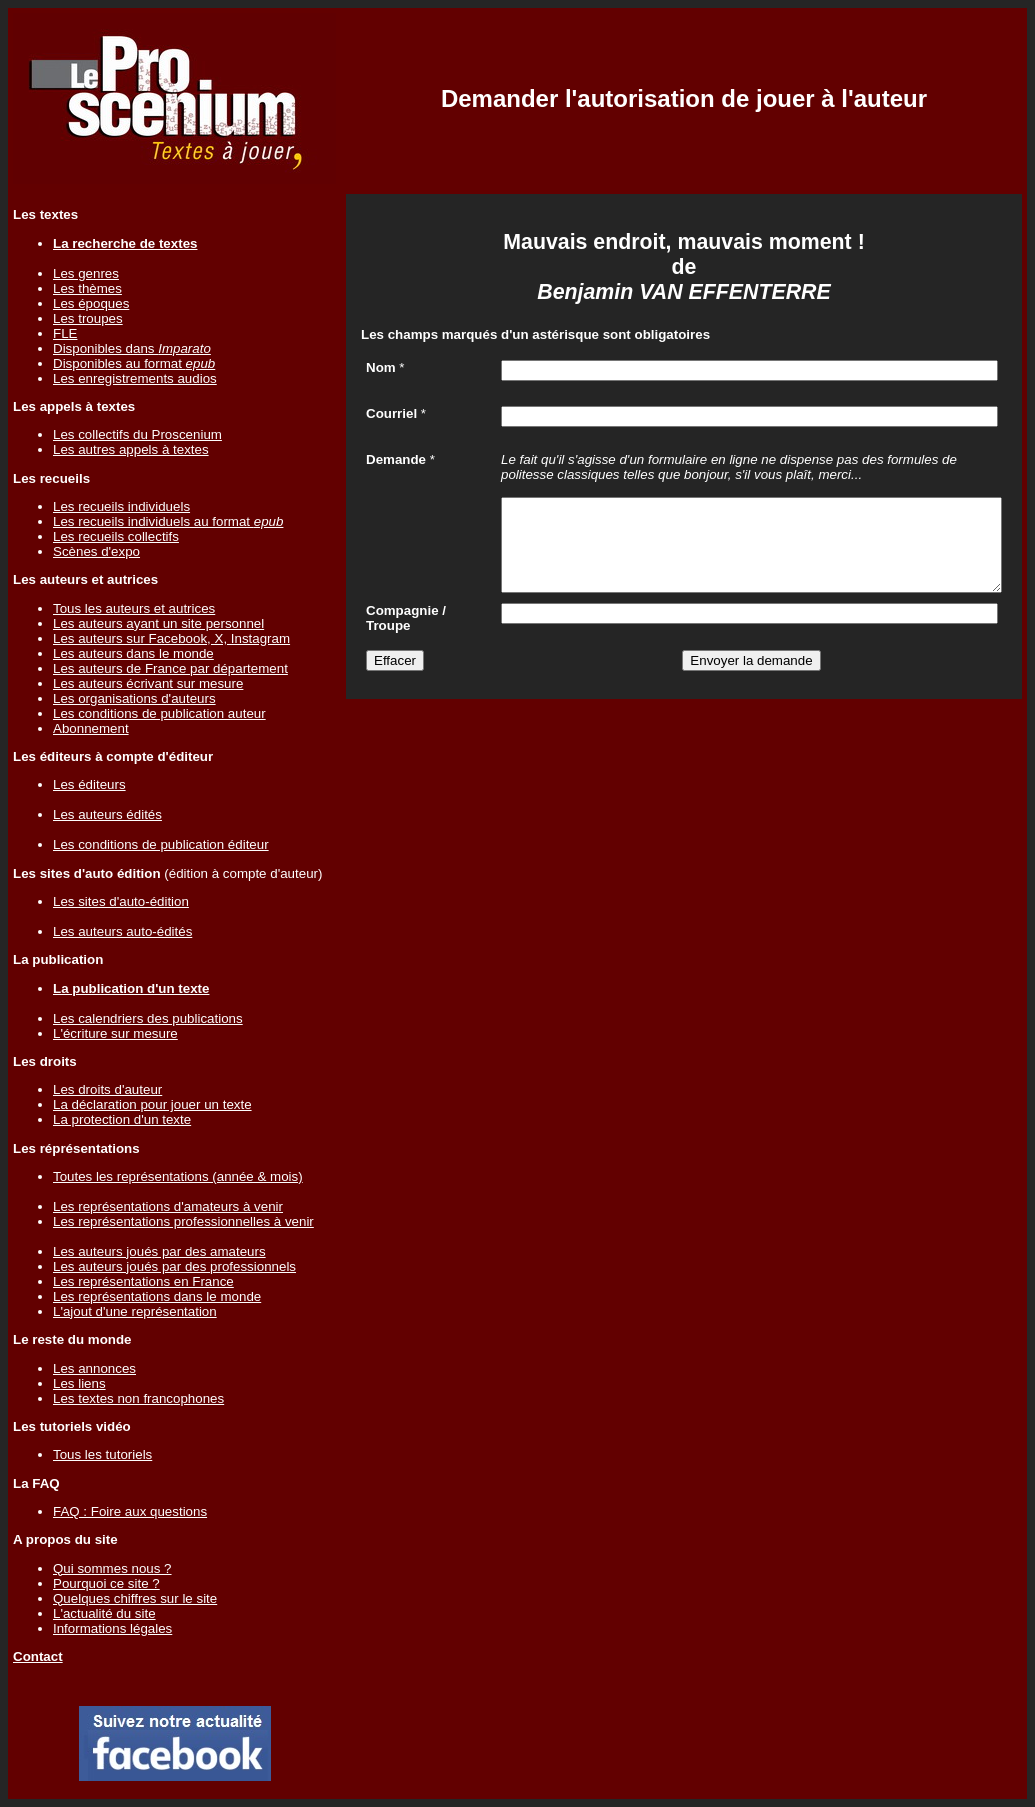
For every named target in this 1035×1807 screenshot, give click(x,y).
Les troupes (88, 318)
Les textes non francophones (138, 1398)
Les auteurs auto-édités (122, 931)
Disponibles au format (134, 363)
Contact (38, 1656)
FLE (65, 333)
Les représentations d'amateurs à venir (168, 1206)
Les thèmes (87, 288)
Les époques (91, 303)
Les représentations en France (143, 1281)
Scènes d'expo (96, 551)
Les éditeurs (89, 784)
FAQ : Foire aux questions (130, 1511)
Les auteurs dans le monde (133, 653)
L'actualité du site (104, 1613)
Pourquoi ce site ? (106, 1583)
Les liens (79, 1383)
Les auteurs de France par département (170, 668)
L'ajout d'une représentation (135, 1311)
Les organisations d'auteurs (134, 698)
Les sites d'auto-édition (121, 901)
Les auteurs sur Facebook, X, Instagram (171, 638)
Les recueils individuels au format (168, 521)
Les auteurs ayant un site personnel (158, 623)
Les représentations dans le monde (157, 1296)
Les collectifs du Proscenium (137, 434)
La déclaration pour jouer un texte (152, 1104)
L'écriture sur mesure (115, 1033)
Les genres (86, 273)
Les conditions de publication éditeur (161, 844)
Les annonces (94, 1368)
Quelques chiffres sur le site (135, 1598)
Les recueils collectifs (116, 536)
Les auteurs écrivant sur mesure (148, 683)
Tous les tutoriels (102, 1454)
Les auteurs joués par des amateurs (159, 1251)
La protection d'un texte (122, 1119)
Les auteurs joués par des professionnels (174, 1266)
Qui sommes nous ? (112, 1568)
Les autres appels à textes (131, 449)
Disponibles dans (132, 348)
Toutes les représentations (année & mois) (178, 1176)
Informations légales (112, 1628)
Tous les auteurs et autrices (134, 608)
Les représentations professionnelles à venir (183, 1221)
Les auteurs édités (107, 814)
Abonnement (91, 728)
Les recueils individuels (121, 506)
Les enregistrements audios (135, 378)
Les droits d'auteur (107, 1089)
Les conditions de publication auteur (159, 713)
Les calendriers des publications (148, 1018)
